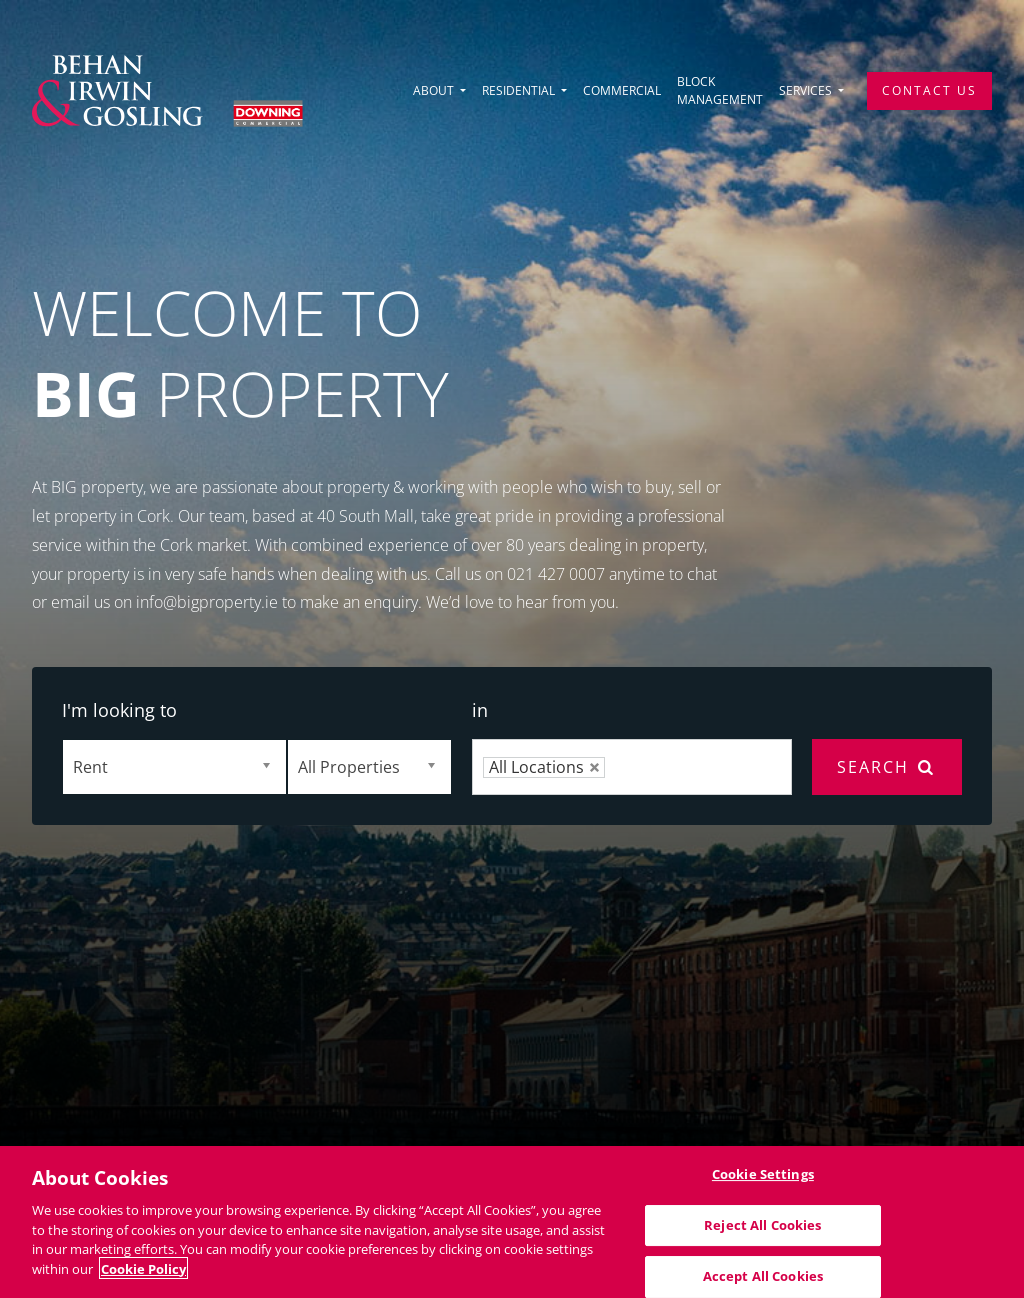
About (435, 90)
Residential (520, 90)
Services (807, 90)
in (480, 710)
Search (887, 767)
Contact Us (929, 90)
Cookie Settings (763, 1180)
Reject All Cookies (762, 1231)
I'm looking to (119, 710)
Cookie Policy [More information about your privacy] (143, 1275)
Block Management (720, 90)
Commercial (622, 90)
